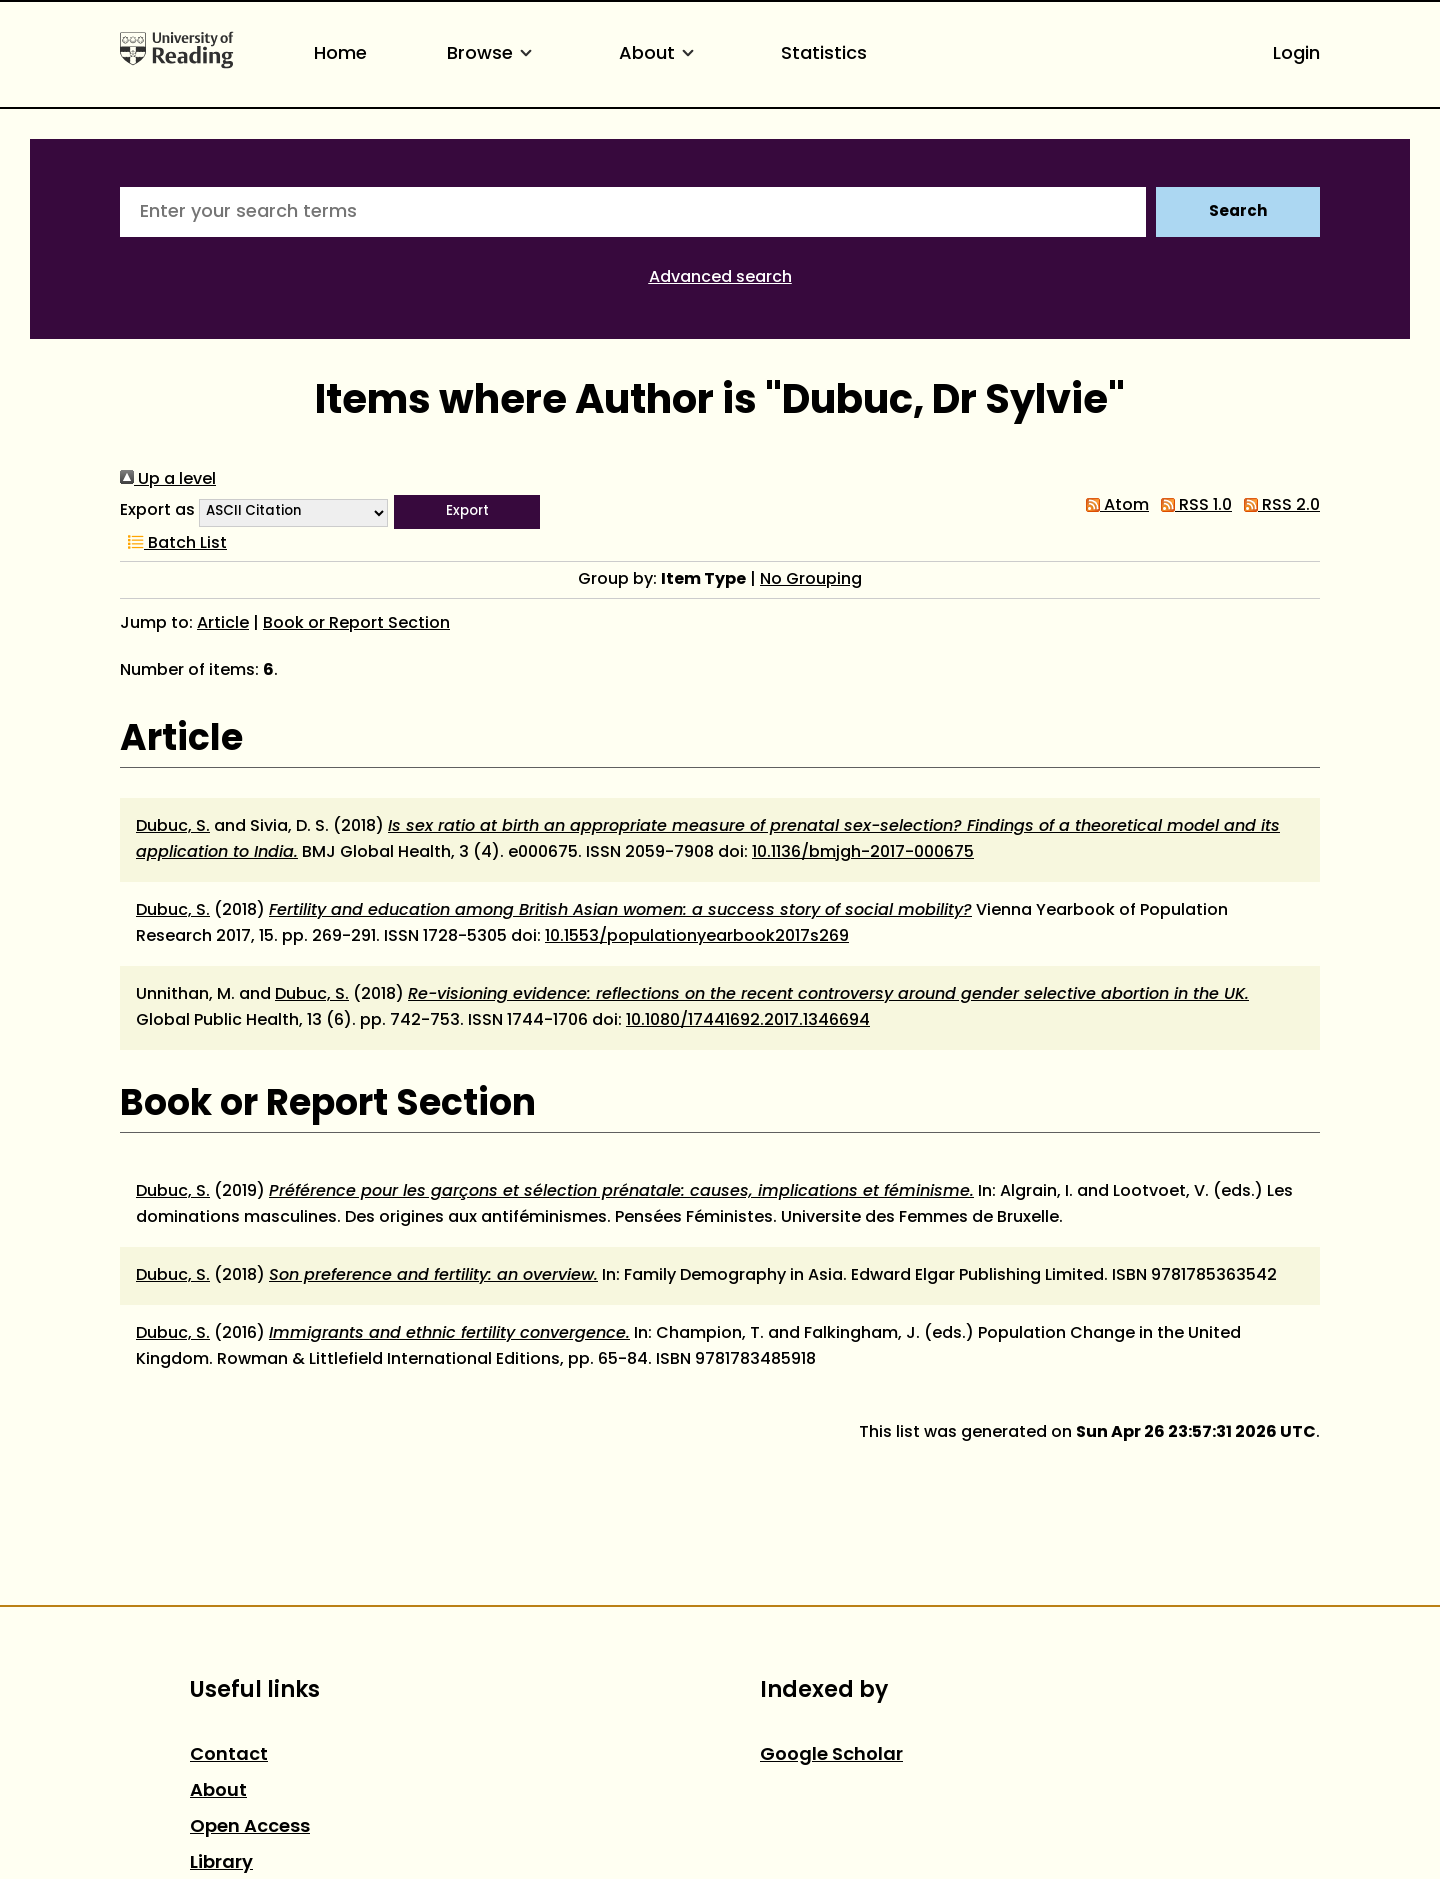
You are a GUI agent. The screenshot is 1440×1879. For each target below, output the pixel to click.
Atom (1113, 506)
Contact (229, 1755)
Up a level (168, 480)
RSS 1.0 (1192, 506)
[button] (467, 512)
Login (1296, 54)
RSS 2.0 (1278, 506)
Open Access (250, 1827)
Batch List (173, 544)
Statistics (824, 54)
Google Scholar (831, 1755)
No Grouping (811, 580)
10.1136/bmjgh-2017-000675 (863, 853)
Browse (493, 54)
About (660, 54)
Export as (157, 511)
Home (340, 54)
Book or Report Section (356, 624)
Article (223, 624)
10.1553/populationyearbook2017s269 (697, 937)
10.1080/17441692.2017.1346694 (748, 1021)
